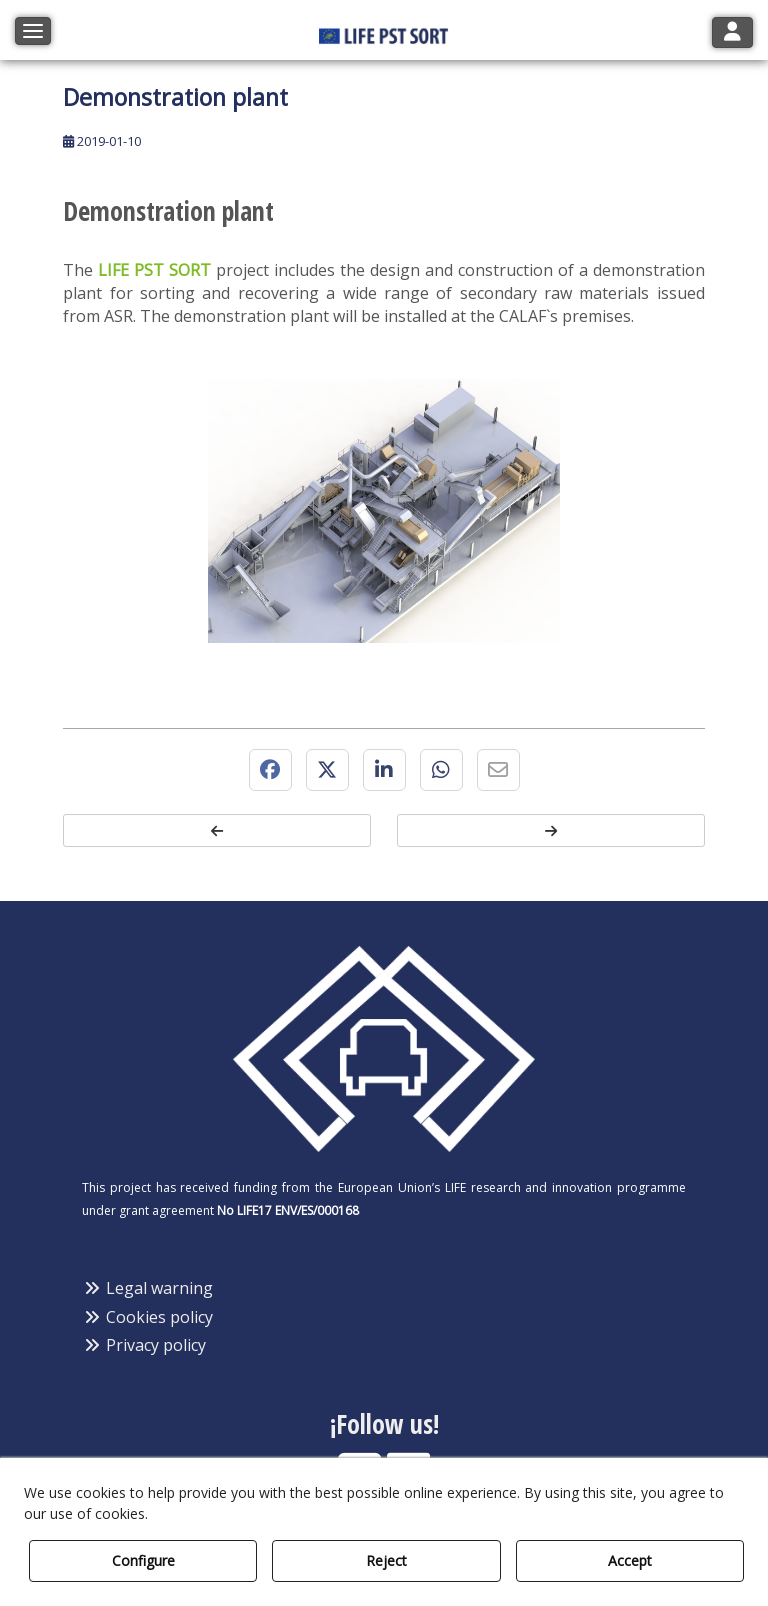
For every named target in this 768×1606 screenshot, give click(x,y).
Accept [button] (630, 1560)
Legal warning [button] (147, 1288)
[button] (384, 29)
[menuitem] (384, 1288)
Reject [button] (386, 1560)
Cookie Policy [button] (200, 1513)
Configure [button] (143, 1560)
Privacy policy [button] (144, 1345)
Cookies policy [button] (147, 1317)
